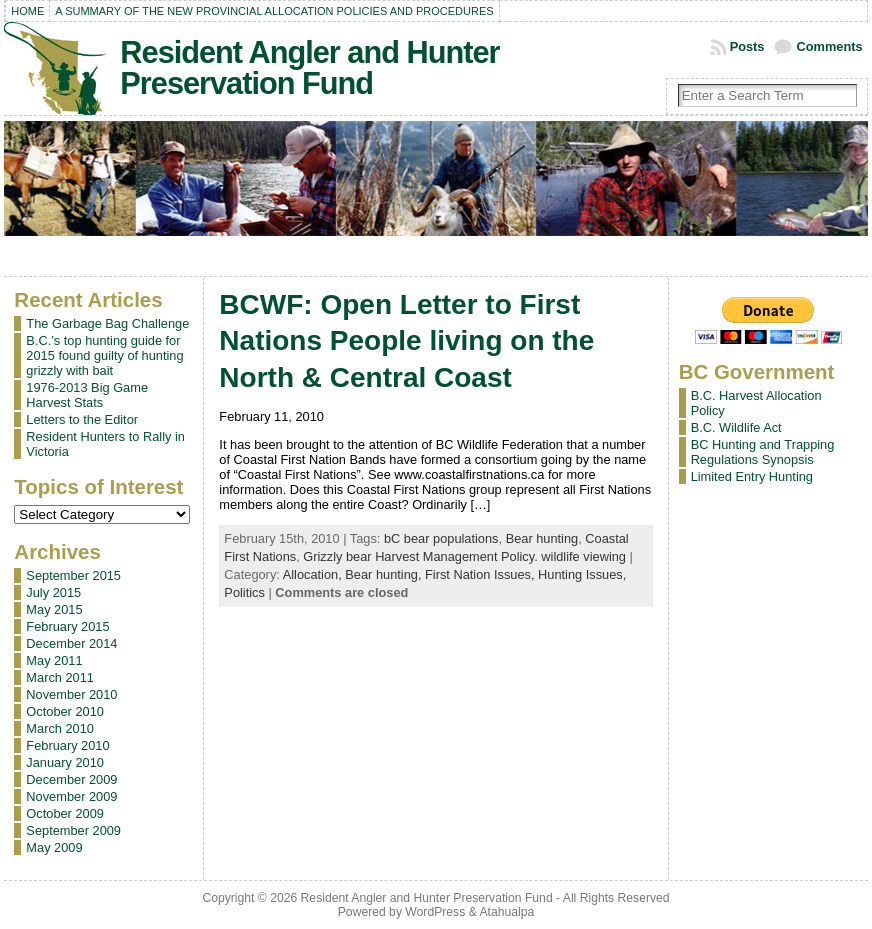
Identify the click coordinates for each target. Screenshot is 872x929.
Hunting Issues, (582, 574)
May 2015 (54, 609)
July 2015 (53, 592)
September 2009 (73, 830)
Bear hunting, (385, 574)
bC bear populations (441, 538)
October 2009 (65, 813)
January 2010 (65, 762)
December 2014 (71, 643)
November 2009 (71, 796)
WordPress (435, 912)
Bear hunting (542, 538)
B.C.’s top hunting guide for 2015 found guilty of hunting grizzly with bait (104, 355)
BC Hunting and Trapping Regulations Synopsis (763, 452)
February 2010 (67, 745)
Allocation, (314, 574)
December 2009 (71, 779)
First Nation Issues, (481, 574)
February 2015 (67, 626)
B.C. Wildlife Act (736, 427)
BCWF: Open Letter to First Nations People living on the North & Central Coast (406, 341)
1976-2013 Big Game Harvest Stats (87, 395)
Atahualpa (506, 912)
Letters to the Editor (82, 419)
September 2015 (73, 575)
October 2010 (65, 711)
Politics (244, 592)
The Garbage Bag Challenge (107, 323)
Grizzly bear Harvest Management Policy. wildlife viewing (464, 556)
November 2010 (71, 694)
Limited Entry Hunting (752, 476)
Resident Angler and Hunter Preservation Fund (309, 68)
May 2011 (54, 660)
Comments (829, 46)
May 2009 (54, 847)
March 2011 (60, 677)
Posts (747, 46)
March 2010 (60, 728)
